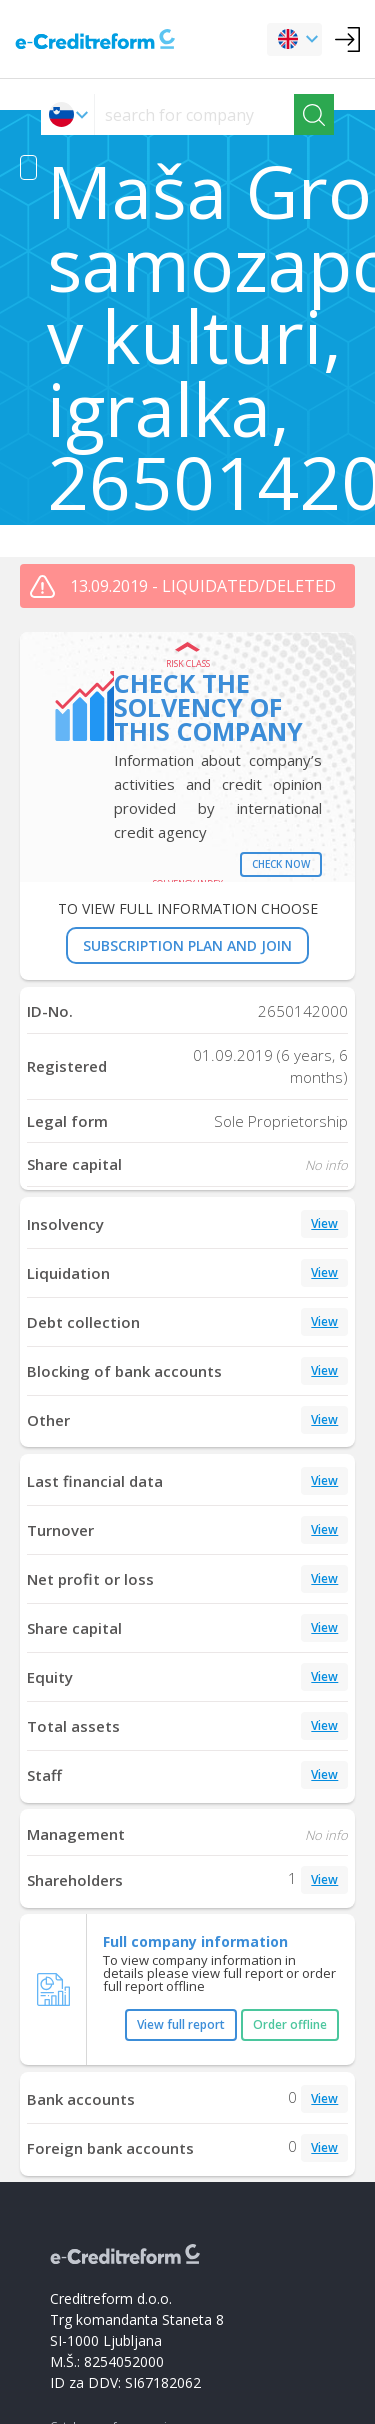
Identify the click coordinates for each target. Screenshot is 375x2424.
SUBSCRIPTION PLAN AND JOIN (187, 945)
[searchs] (194, 114)
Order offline (290, 2024)
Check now (281, 864)
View (324, 1223)
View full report (181, 2024)
